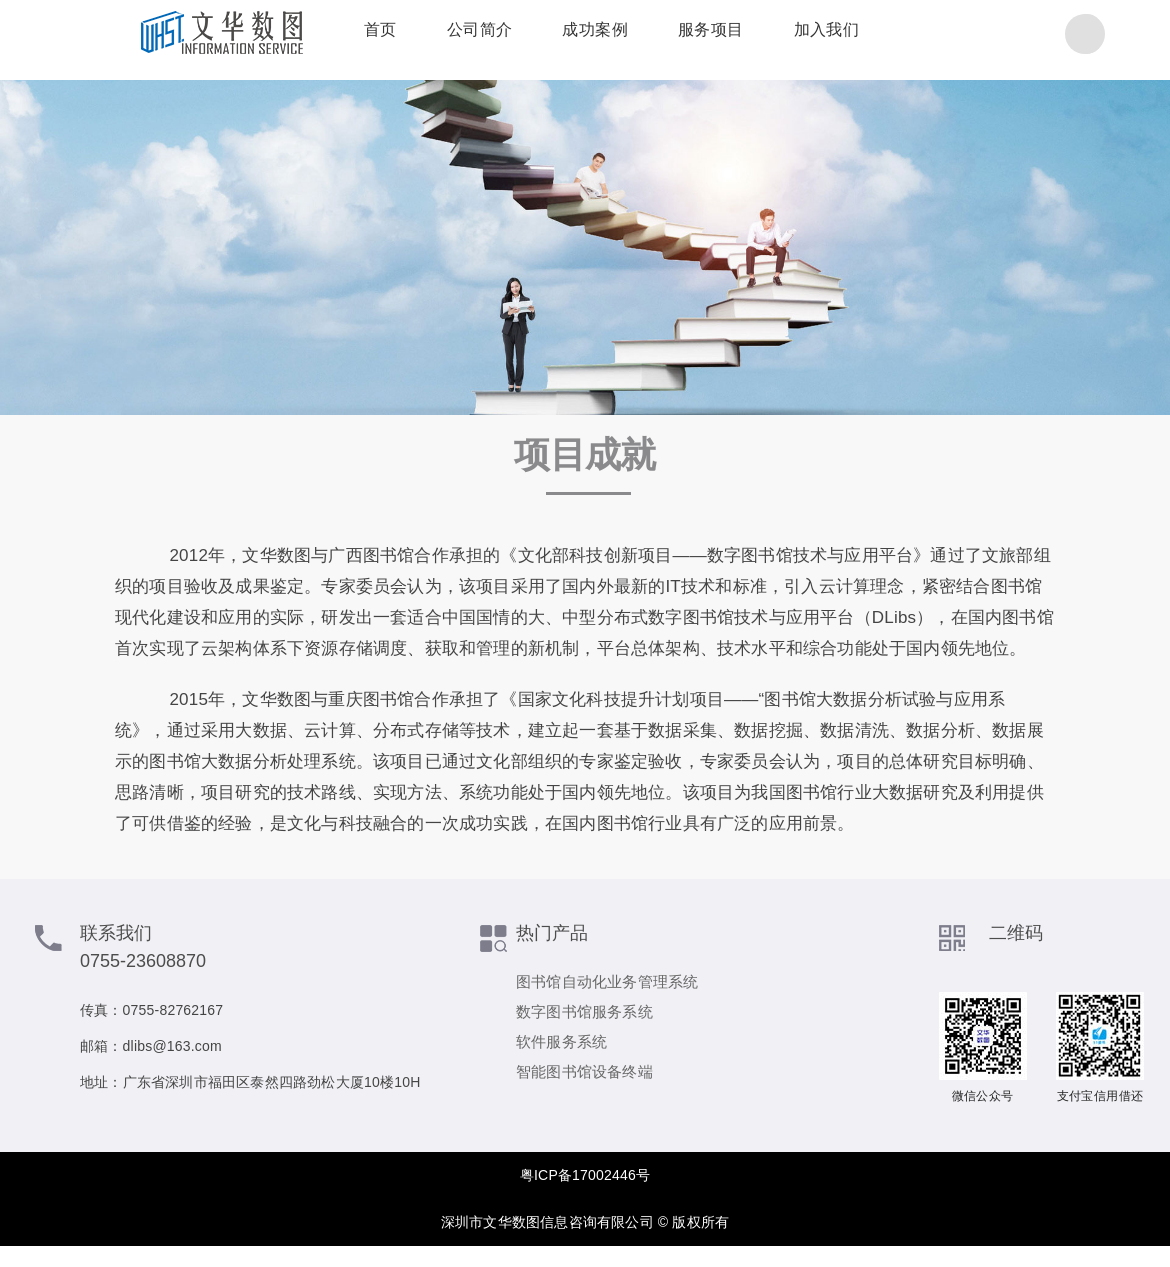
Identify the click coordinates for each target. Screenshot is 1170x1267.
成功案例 (571, 34)
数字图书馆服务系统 (584, 1011)
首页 (356, 34)
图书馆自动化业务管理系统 (607, 981)
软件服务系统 (561, 1041)
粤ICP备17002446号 (585, 1175)
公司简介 (456, 34)
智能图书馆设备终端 (584, 1071)
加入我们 (803, 34)
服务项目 (687, 34)
